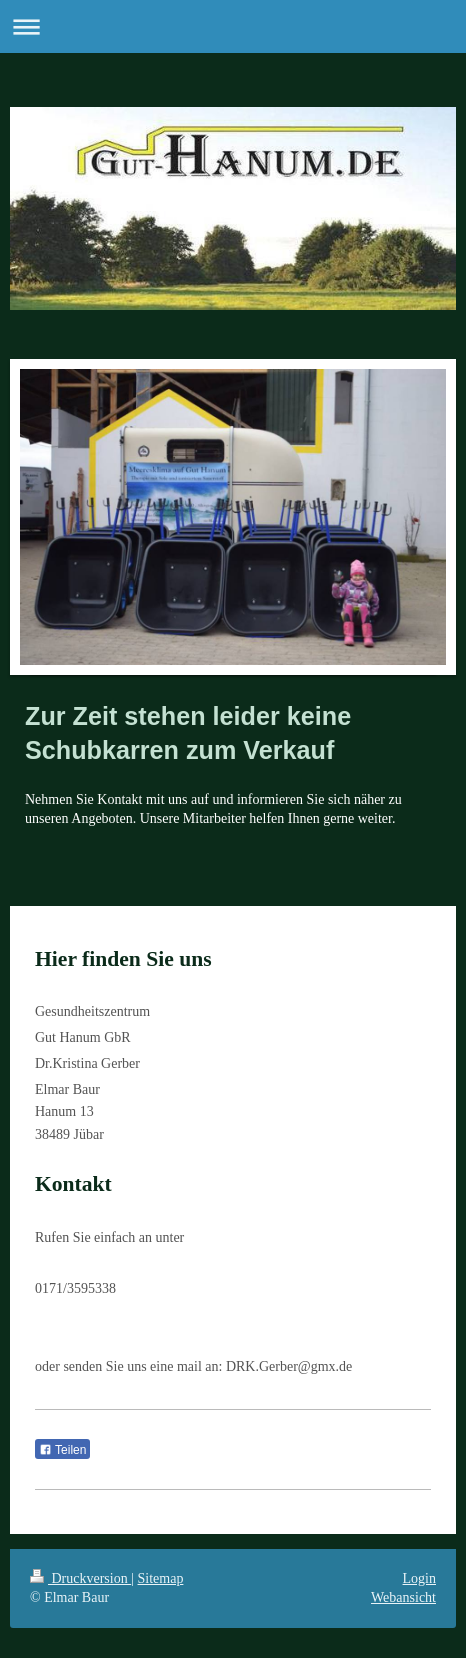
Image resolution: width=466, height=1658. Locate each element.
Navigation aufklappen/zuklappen (233, 26)
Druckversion (80, 1578)
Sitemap (161, 1578)
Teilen (62, 1450)
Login (419, 1578)
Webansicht (403, 1597)
